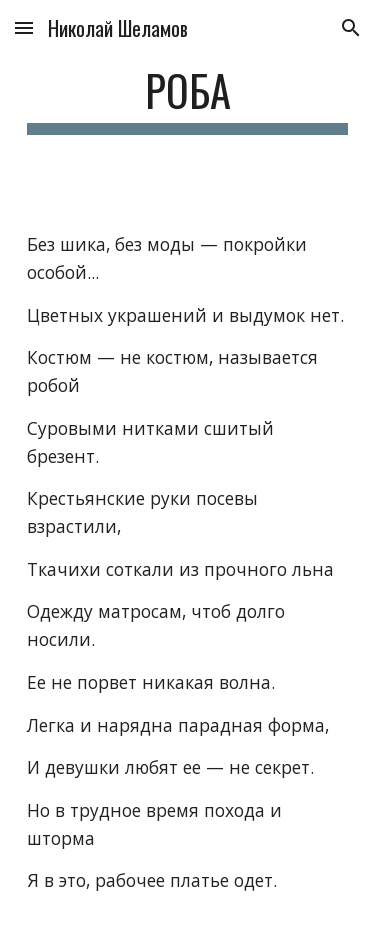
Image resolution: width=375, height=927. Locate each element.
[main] (188, 99)
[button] (24, 27)
